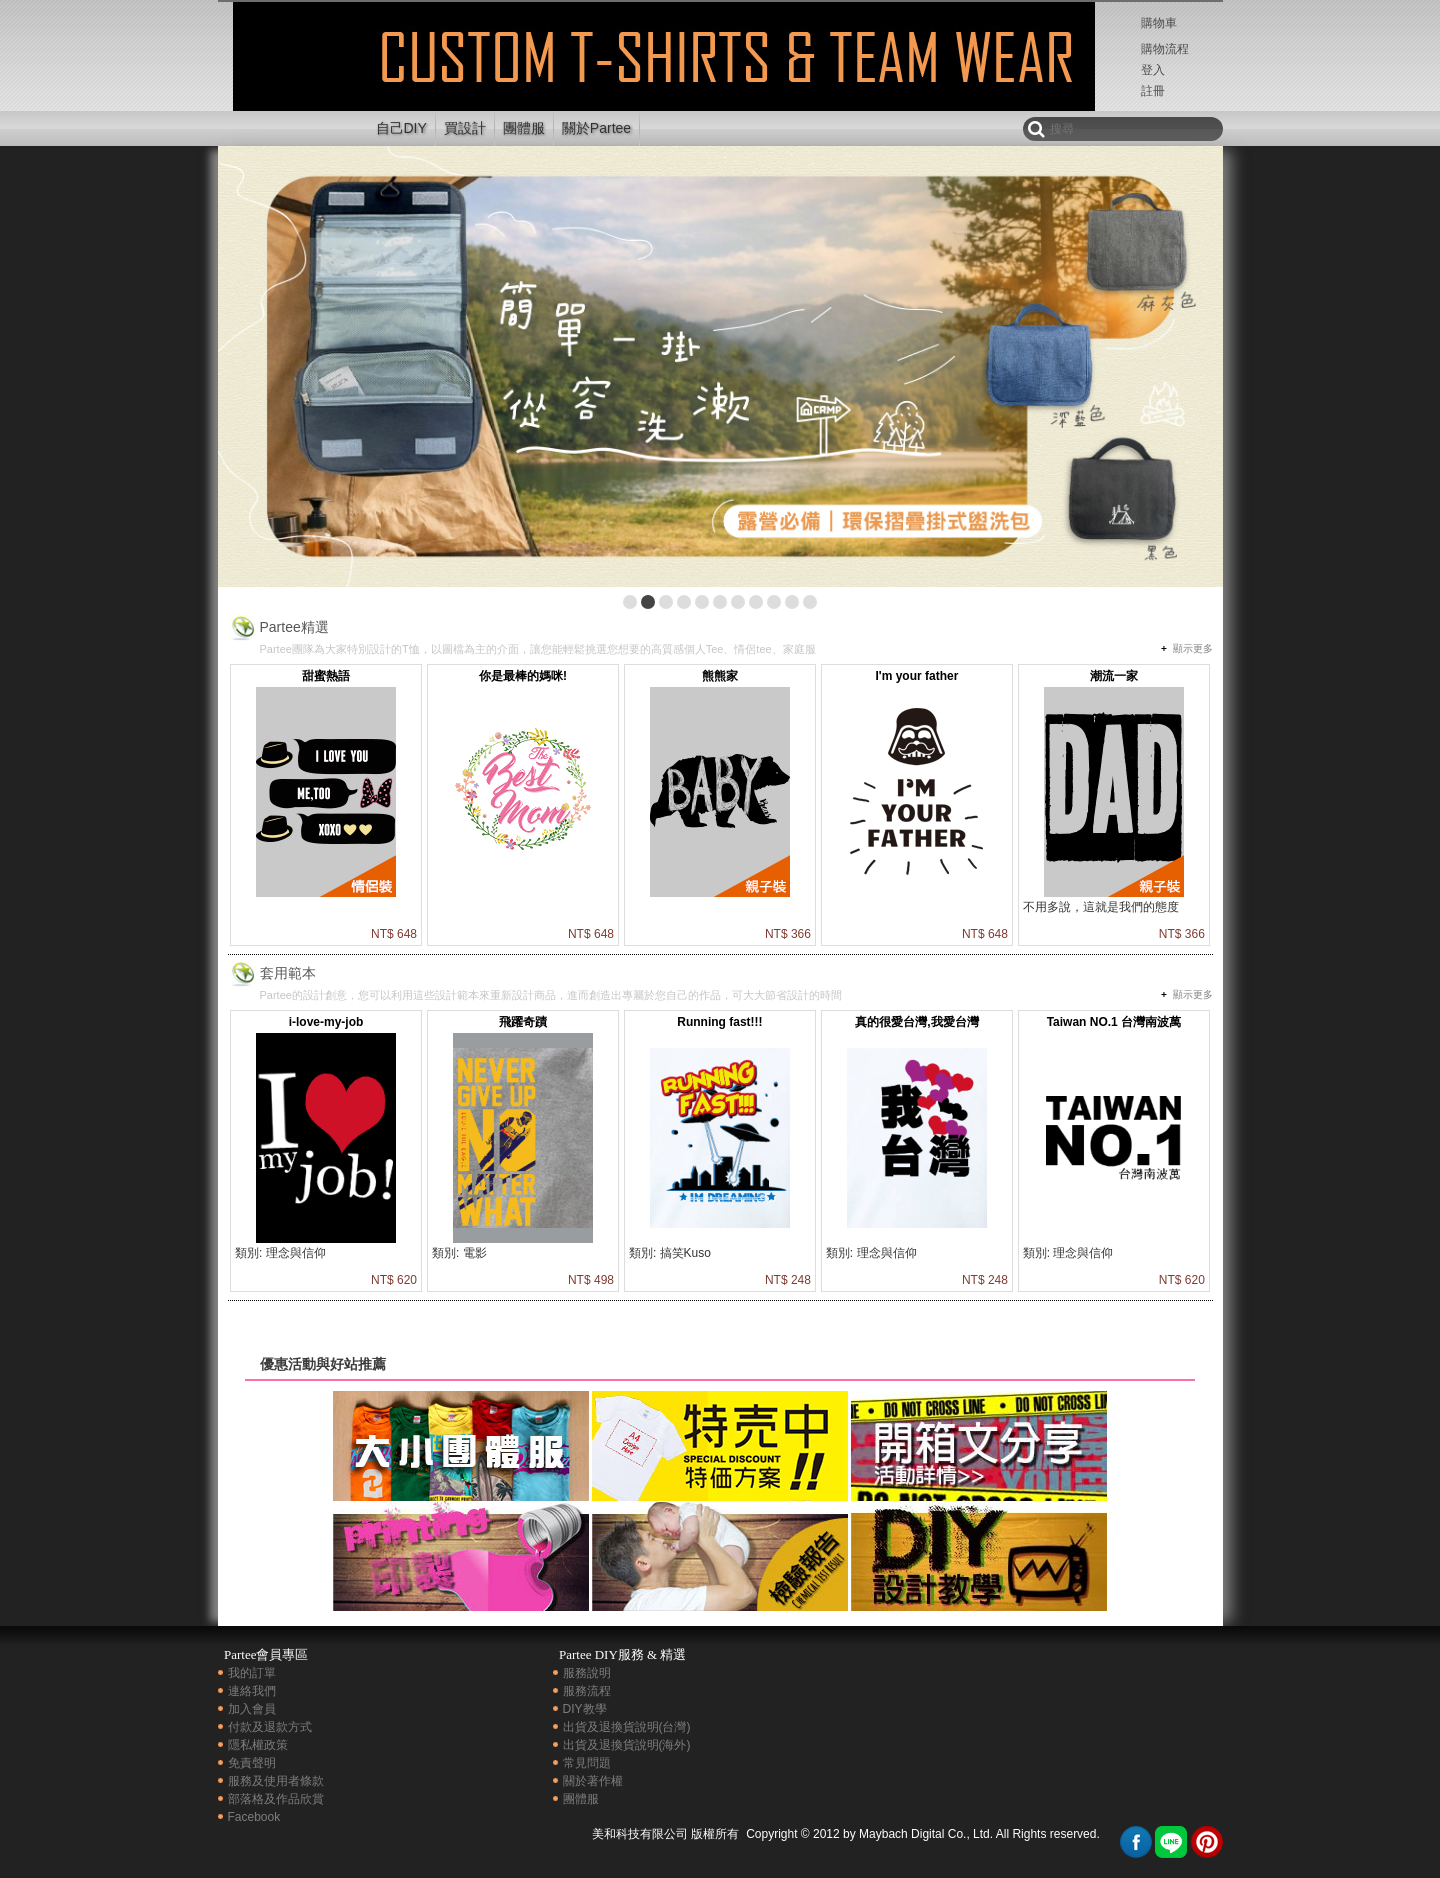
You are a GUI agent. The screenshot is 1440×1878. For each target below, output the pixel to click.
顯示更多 (1193, 648)
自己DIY (401, 128)
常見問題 (587, 1763)
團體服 (524, 128)
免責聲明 (252, 1763)
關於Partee (596, 128)
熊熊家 (720, 676)
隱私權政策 (258, 1745)
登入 (1153, 70)
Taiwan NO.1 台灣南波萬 (1114, 1022)
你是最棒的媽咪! (523, 676)
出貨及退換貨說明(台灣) (627, 1727)
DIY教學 (585, 1709)
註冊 (1153, 91)
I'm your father (916, 676)
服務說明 (587, 1673)
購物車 (1159, 23)
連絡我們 (252, 1691)
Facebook (254, 1817)
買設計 (465, 128)
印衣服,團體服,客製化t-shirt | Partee (290, 73)
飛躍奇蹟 (523, 1022)
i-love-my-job (326, 1022)
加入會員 (252, 1709)
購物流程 (1165, 49)
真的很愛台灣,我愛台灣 (916, 1022)
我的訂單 (252, 1673)
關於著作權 (593, 1781)
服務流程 (587, 1691)
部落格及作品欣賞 (276, 1799)
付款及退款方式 (270, 1727)
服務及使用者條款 (276, 1781)
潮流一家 (1114, 676)
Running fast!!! (719, 1022)
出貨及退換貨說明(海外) (627, 1745)
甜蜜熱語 (326, 676)
